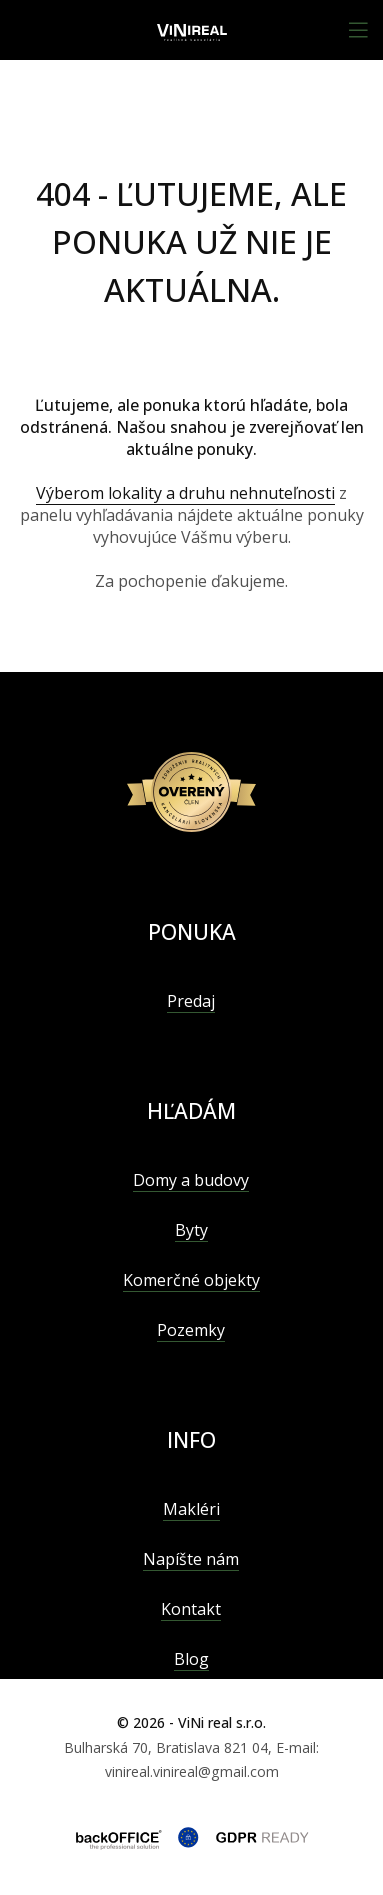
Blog (191, 1659)
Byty (191, 1230)
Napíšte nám (191, 1559)
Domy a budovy (191, 1180)
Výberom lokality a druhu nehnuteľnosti (185, 493)
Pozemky (191, 1330)
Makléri (191, 1509)
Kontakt (191, 1609)
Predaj (191, 1001)
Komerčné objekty (191, 1280)
